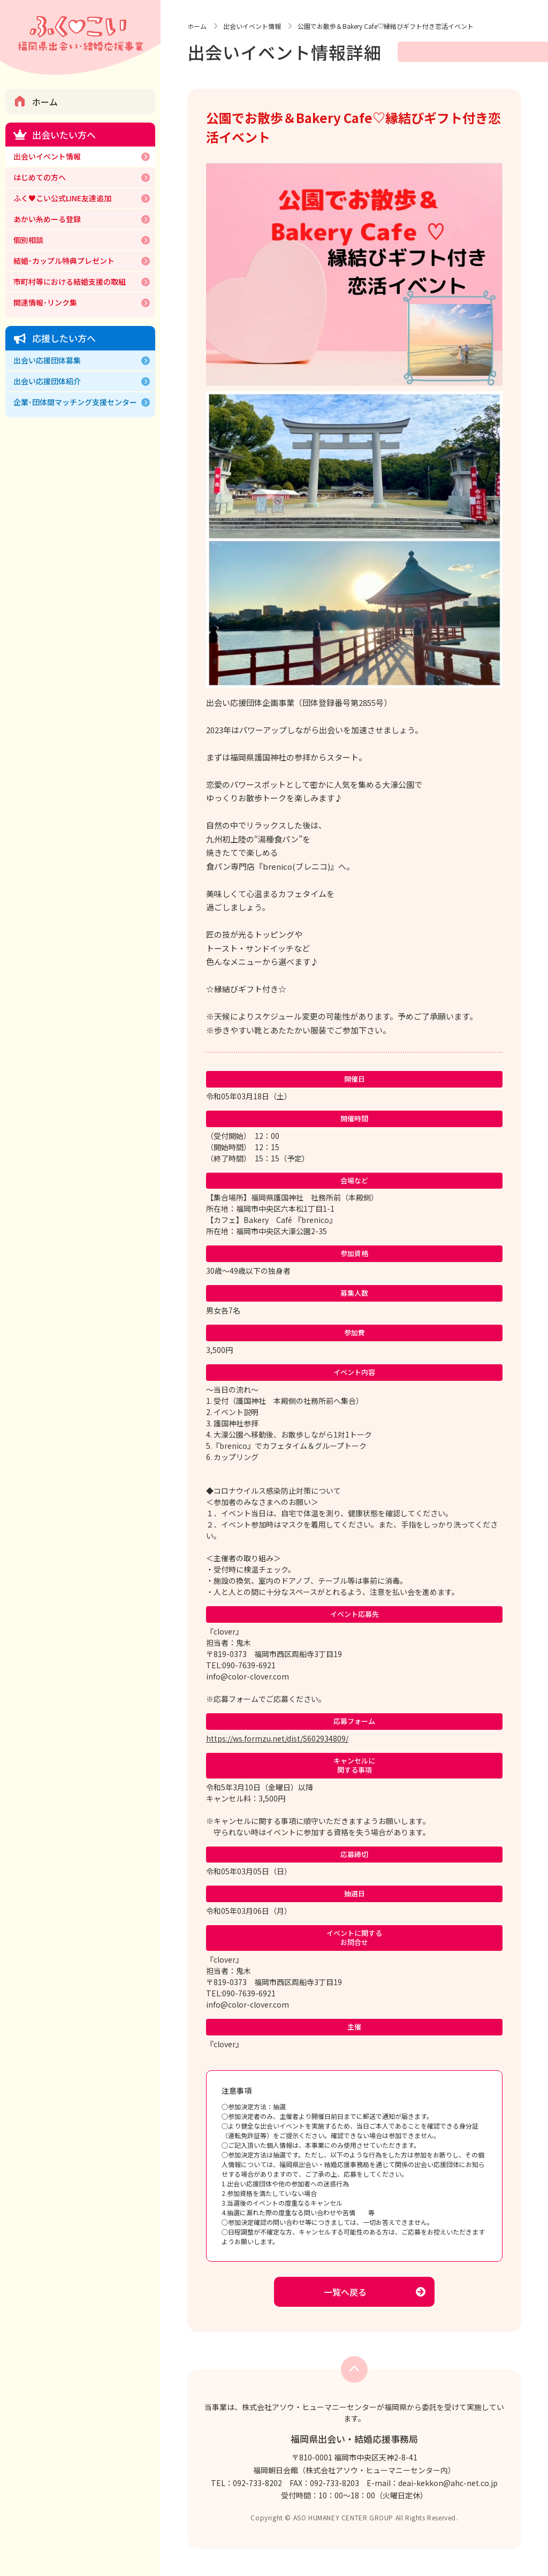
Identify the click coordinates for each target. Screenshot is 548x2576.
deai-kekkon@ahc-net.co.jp (448, 2483)
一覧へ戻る (345, 2291)
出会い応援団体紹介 (47, 381)
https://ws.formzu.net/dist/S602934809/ (277, 1738)
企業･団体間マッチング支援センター (75, 402)
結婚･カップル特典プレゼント (64, 260)
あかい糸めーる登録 (47, 219)
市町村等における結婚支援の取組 (69, 281)
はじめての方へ (39, 177)
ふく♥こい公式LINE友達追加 (62, 198)
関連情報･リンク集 (45, 302)
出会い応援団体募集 (47, 360)
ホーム (45, 101)
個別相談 (28, 239)
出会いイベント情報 (47, 156)
